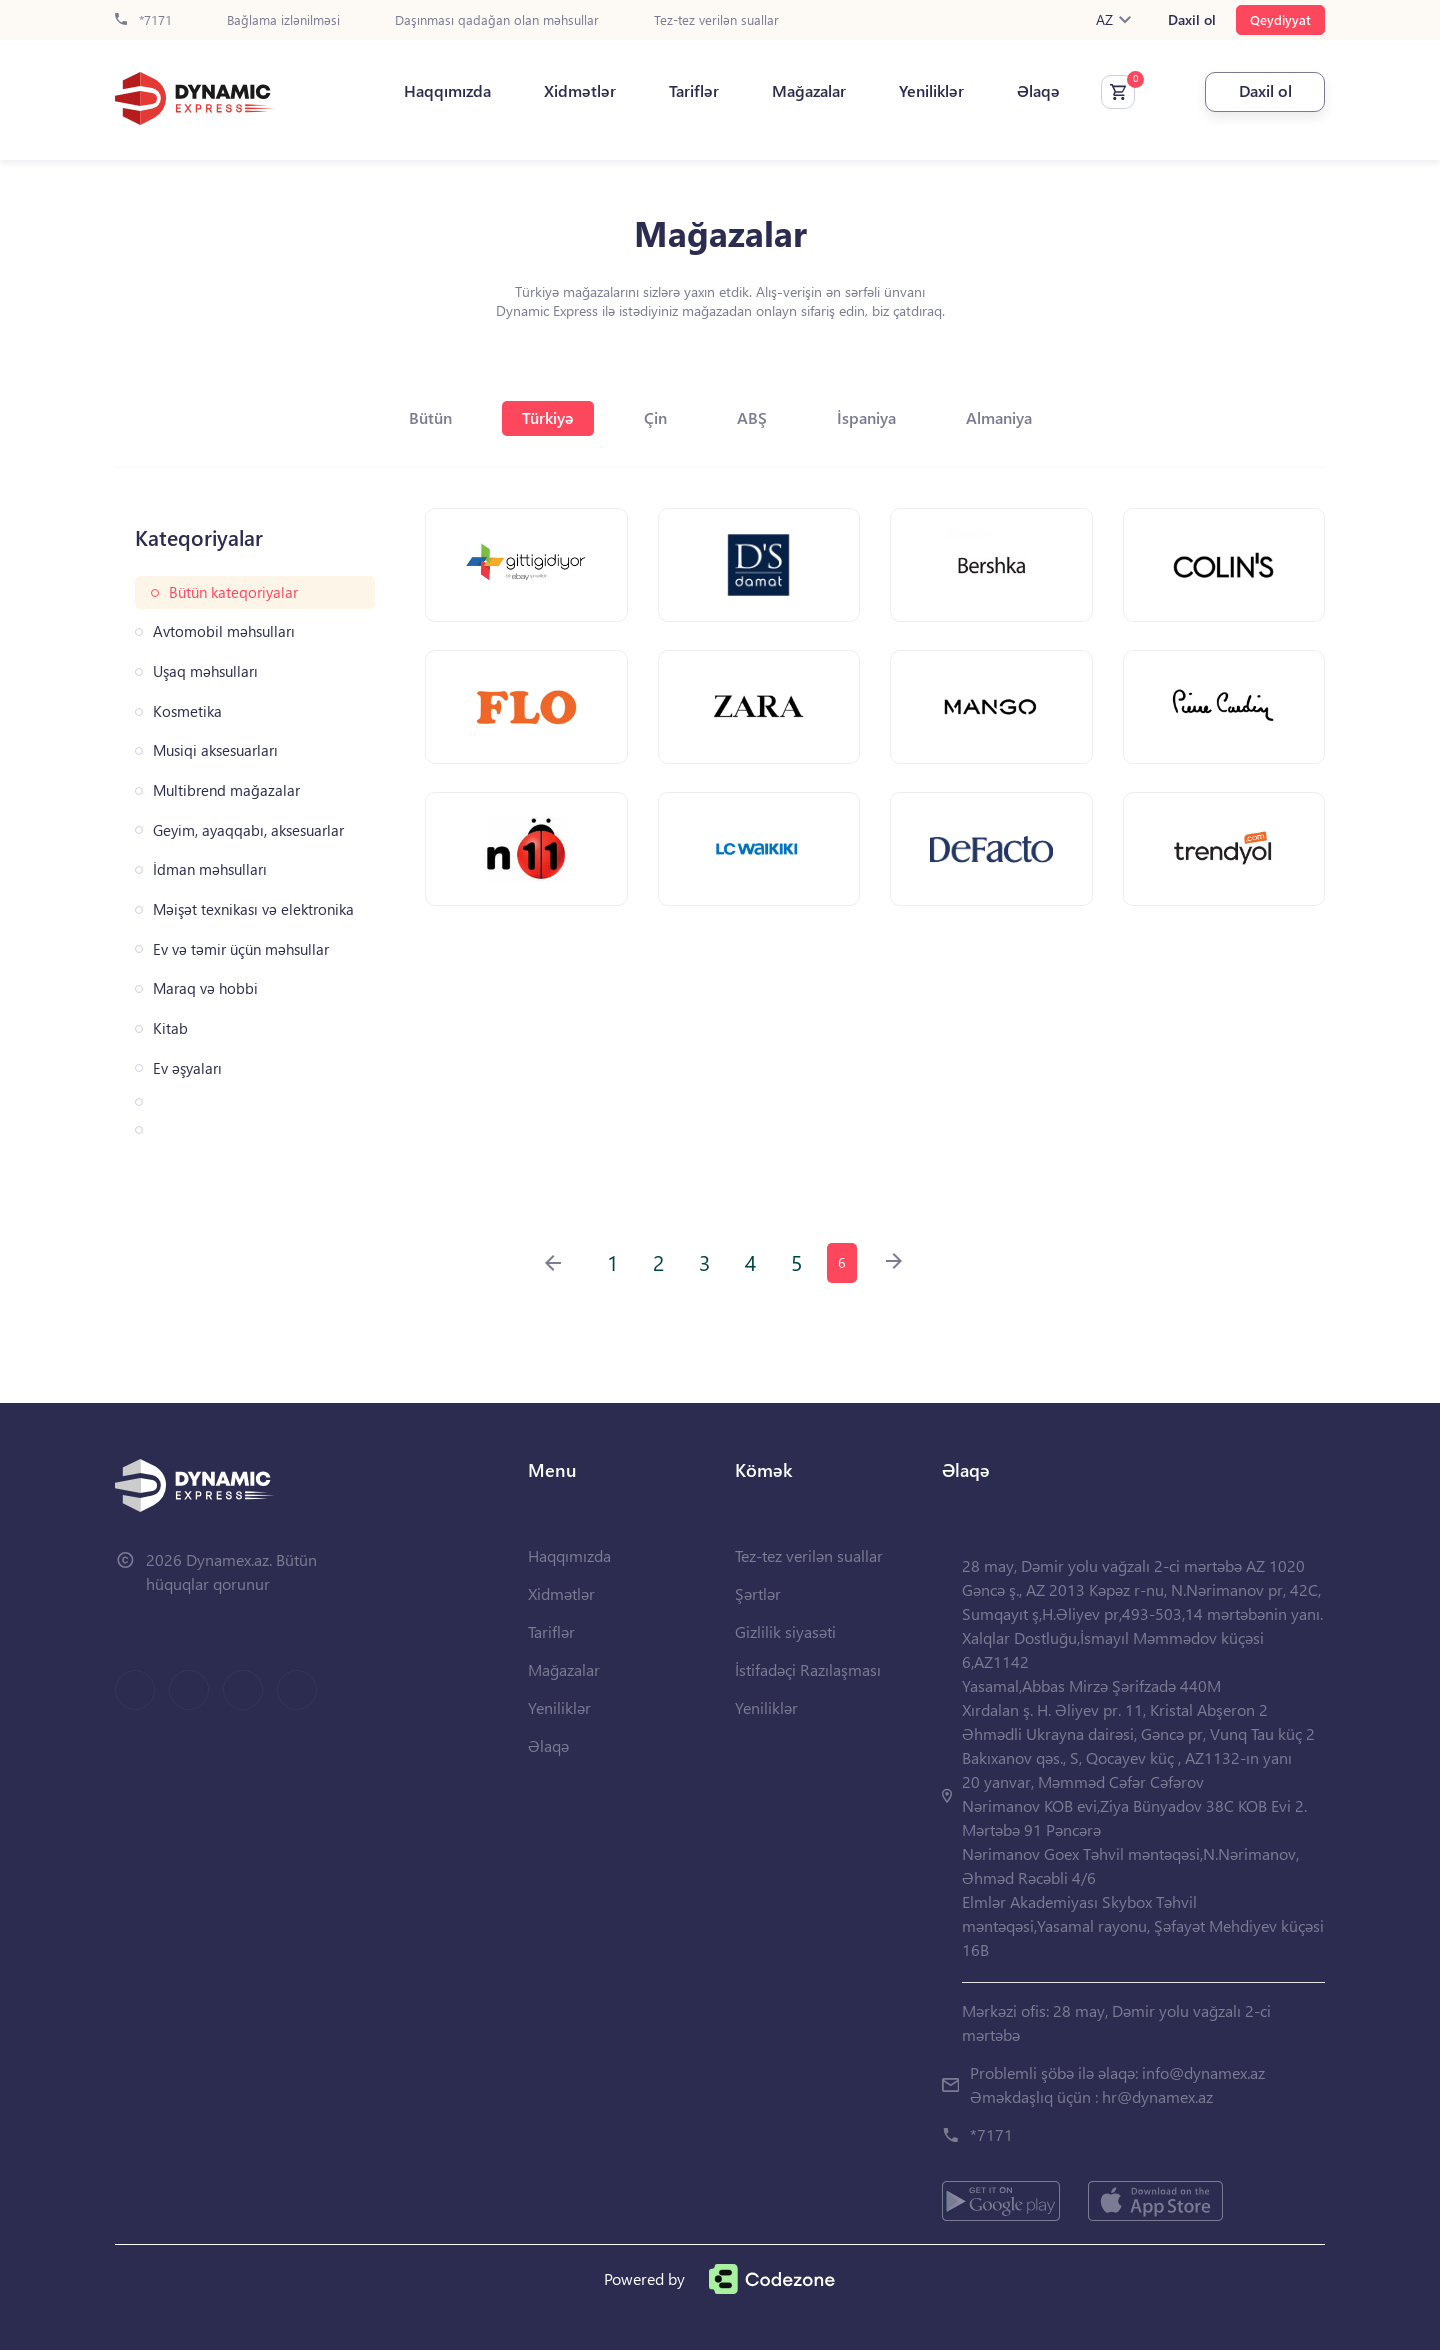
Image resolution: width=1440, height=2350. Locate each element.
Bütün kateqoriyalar (233, 592)
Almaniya (999, 417)
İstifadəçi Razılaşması (808, 1669)
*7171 (143, 20)
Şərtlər (758, 1593)
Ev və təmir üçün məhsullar (241, 949)
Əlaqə (1038, 91)
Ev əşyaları (187, 1068)
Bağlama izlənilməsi (283, 20)
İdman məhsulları (210, 869)
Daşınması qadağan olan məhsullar (497, 20)
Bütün (430, 417)
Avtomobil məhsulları (224, 631)
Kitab (170, 1028)
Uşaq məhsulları (205, 671)
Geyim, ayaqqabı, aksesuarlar (248, 830)
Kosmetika (187, 711)
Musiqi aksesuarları (215, 750)
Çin (655, 417)
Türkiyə (548, 417)
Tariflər (694, 91)
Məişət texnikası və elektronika (253, 909)
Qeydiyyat (1280, 19)
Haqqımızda (447, 91)
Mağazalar (809, 91)
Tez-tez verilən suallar (716, 20)
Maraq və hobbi (205, 988)
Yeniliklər (931, 91)
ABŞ (752, 417)
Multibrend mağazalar (226, 790)
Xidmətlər (580, 91)
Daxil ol (1192, 20)
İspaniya (866, 417)
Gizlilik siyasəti (785, 1631)
